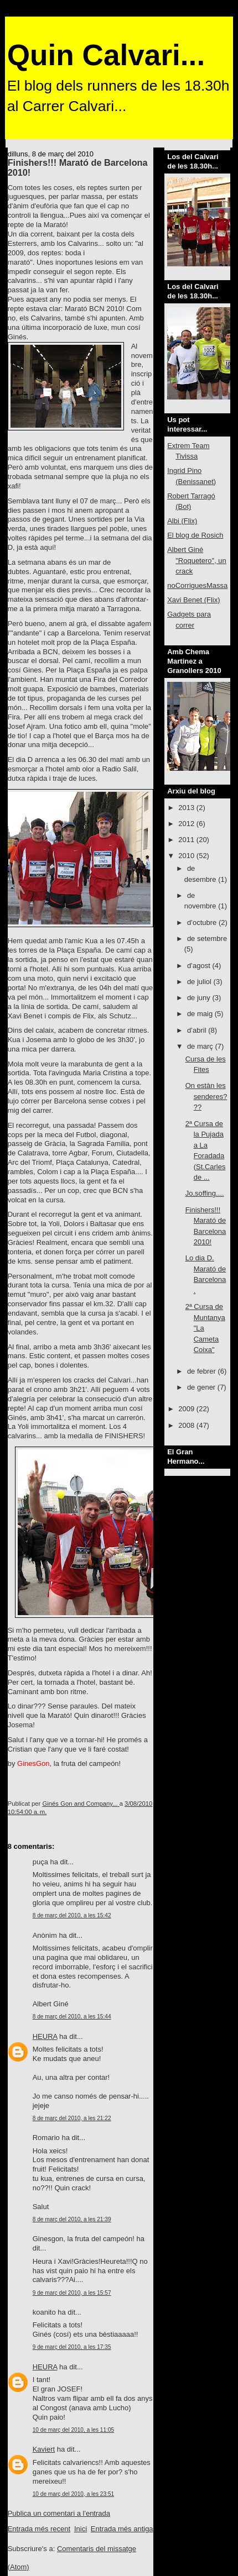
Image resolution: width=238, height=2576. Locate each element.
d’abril (197, 1030)
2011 (187, 839)
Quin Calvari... (106, 55)
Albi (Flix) (182, 521)
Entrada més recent (39, 2529)
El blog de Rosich (195, 535)
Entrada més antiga (122, 2529)
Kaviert (44, 2449)
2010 (187, 855)
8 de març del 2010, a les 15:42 (72, 1915)
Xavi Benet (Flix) (193, 600)
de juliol (200, 981)
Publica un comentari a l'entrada (59, 2513)
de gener (202, 1387)
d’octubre (203, 922)
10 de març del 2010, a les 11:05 (73, 2430)
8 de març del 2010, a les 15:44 (72, 2017)
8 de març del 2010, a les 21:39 (72, 2219)
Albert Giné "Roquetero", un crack (196, 560)
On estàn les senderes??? (206, 1096)
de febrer (202, 1371)
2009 (187, 1409)
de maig (201, 1014)
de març (201, 1046)
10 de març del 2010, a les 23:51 (73, 2494)
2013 (187, 807)
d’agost (200, 965)
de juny (200, 997)
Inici (80, 2529)
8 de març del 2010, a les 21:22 (72, 2118)
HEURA (45, 2036)
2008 (187, 1425)
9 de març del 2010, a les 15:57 (72, 2293)
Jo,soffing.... (204, 1193)
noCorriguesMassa (197, 585)
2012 (187, 823)
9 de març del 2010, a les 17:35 (72, 2347)
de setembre (207, 938)
